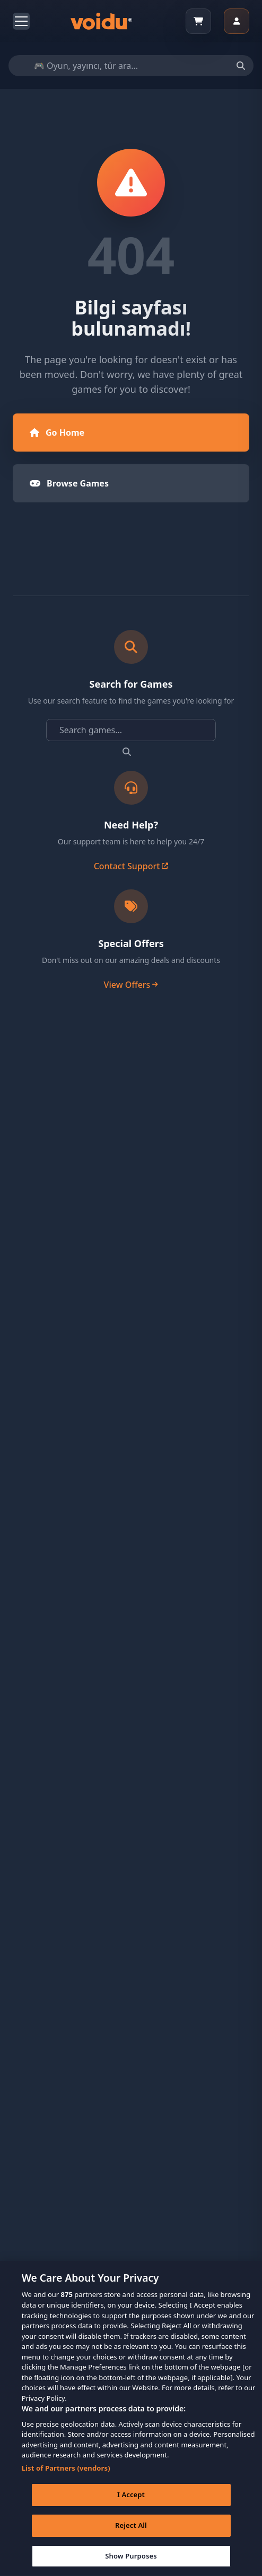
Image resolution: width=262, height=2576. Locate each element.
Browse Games (69, 483)
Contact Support (131, 866)
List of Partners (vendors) (66, 2479)
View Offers (131, 984)
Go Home (57, 432)
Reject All (131, 2537)
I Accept (131, 2506)
